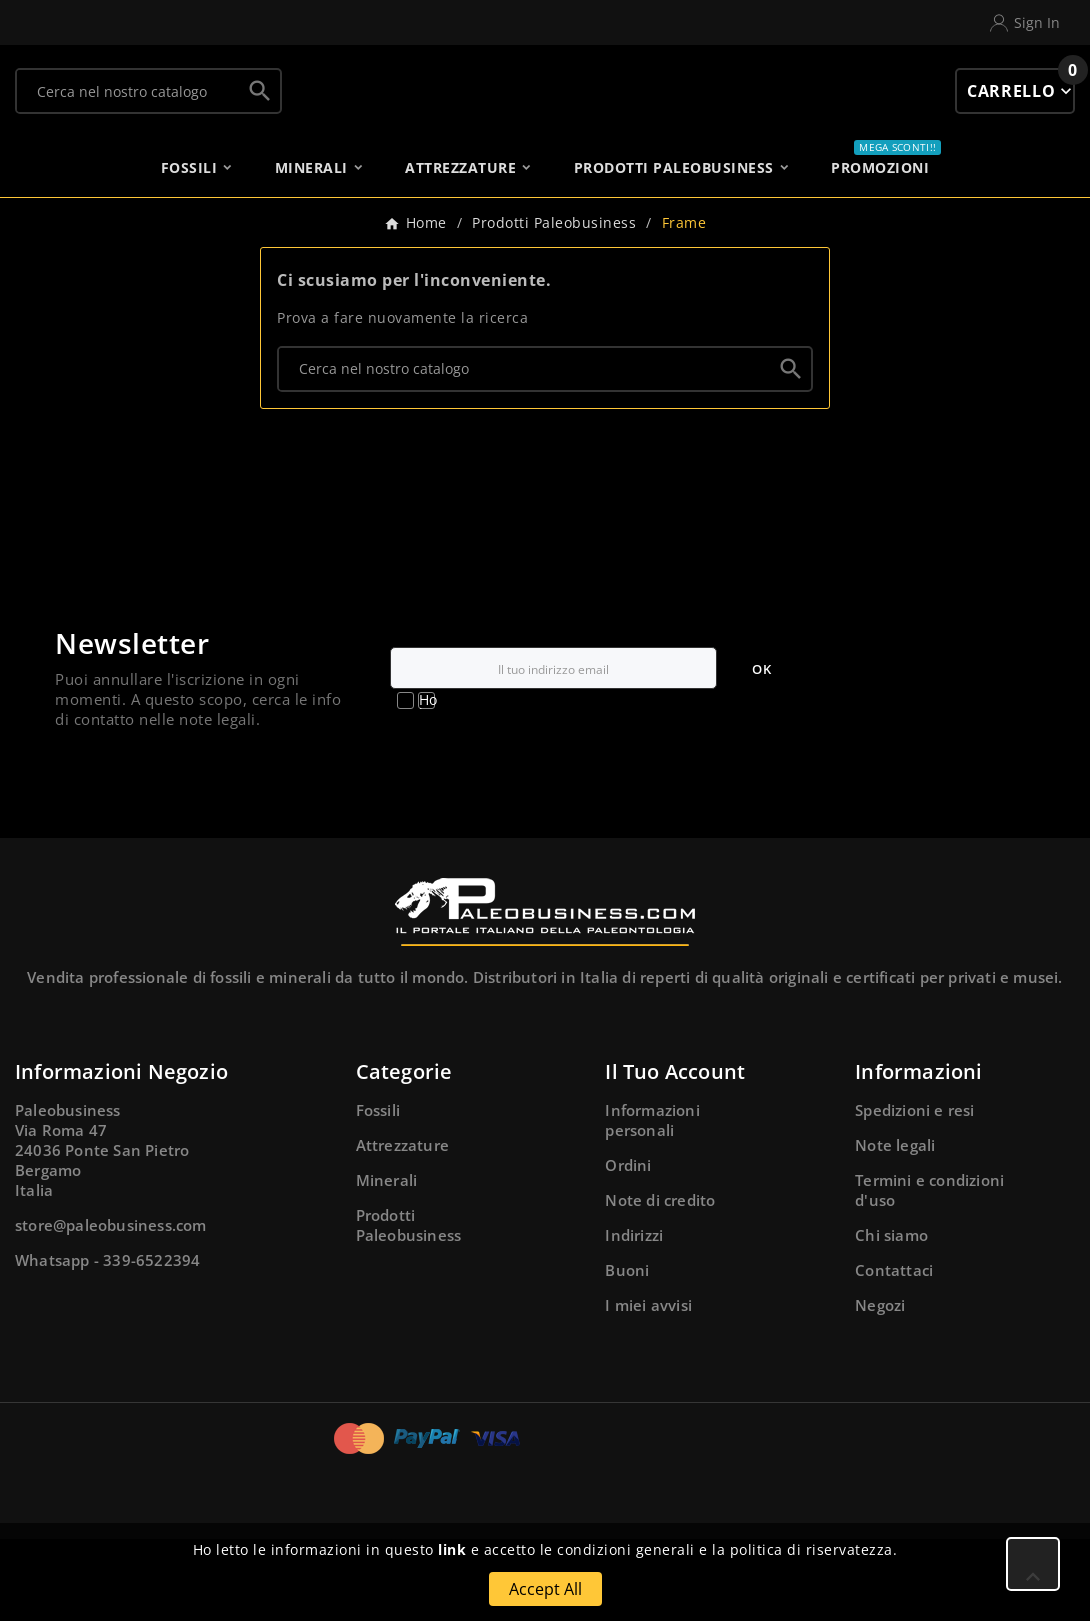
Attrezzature (402, 1227)
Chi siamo (891, 1317)
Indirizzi (634, 1317)
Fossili (378, 1192)
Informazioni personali (652, 1202)
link (452, 1549)
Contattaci (894, 1352)
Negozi (880, 1387)
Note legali (895, 1227)
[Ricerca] (128, 103)
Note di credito (660, 1282)
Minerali (387, 1262)
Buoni (627, 1352)
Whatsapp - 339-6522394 (107, 1342)
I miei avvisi (648, 1387)
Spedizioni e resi (914, 1192)
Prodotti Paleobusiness (409, 1307)
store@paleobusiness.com (111, 1307)
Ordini (628, 1247)
